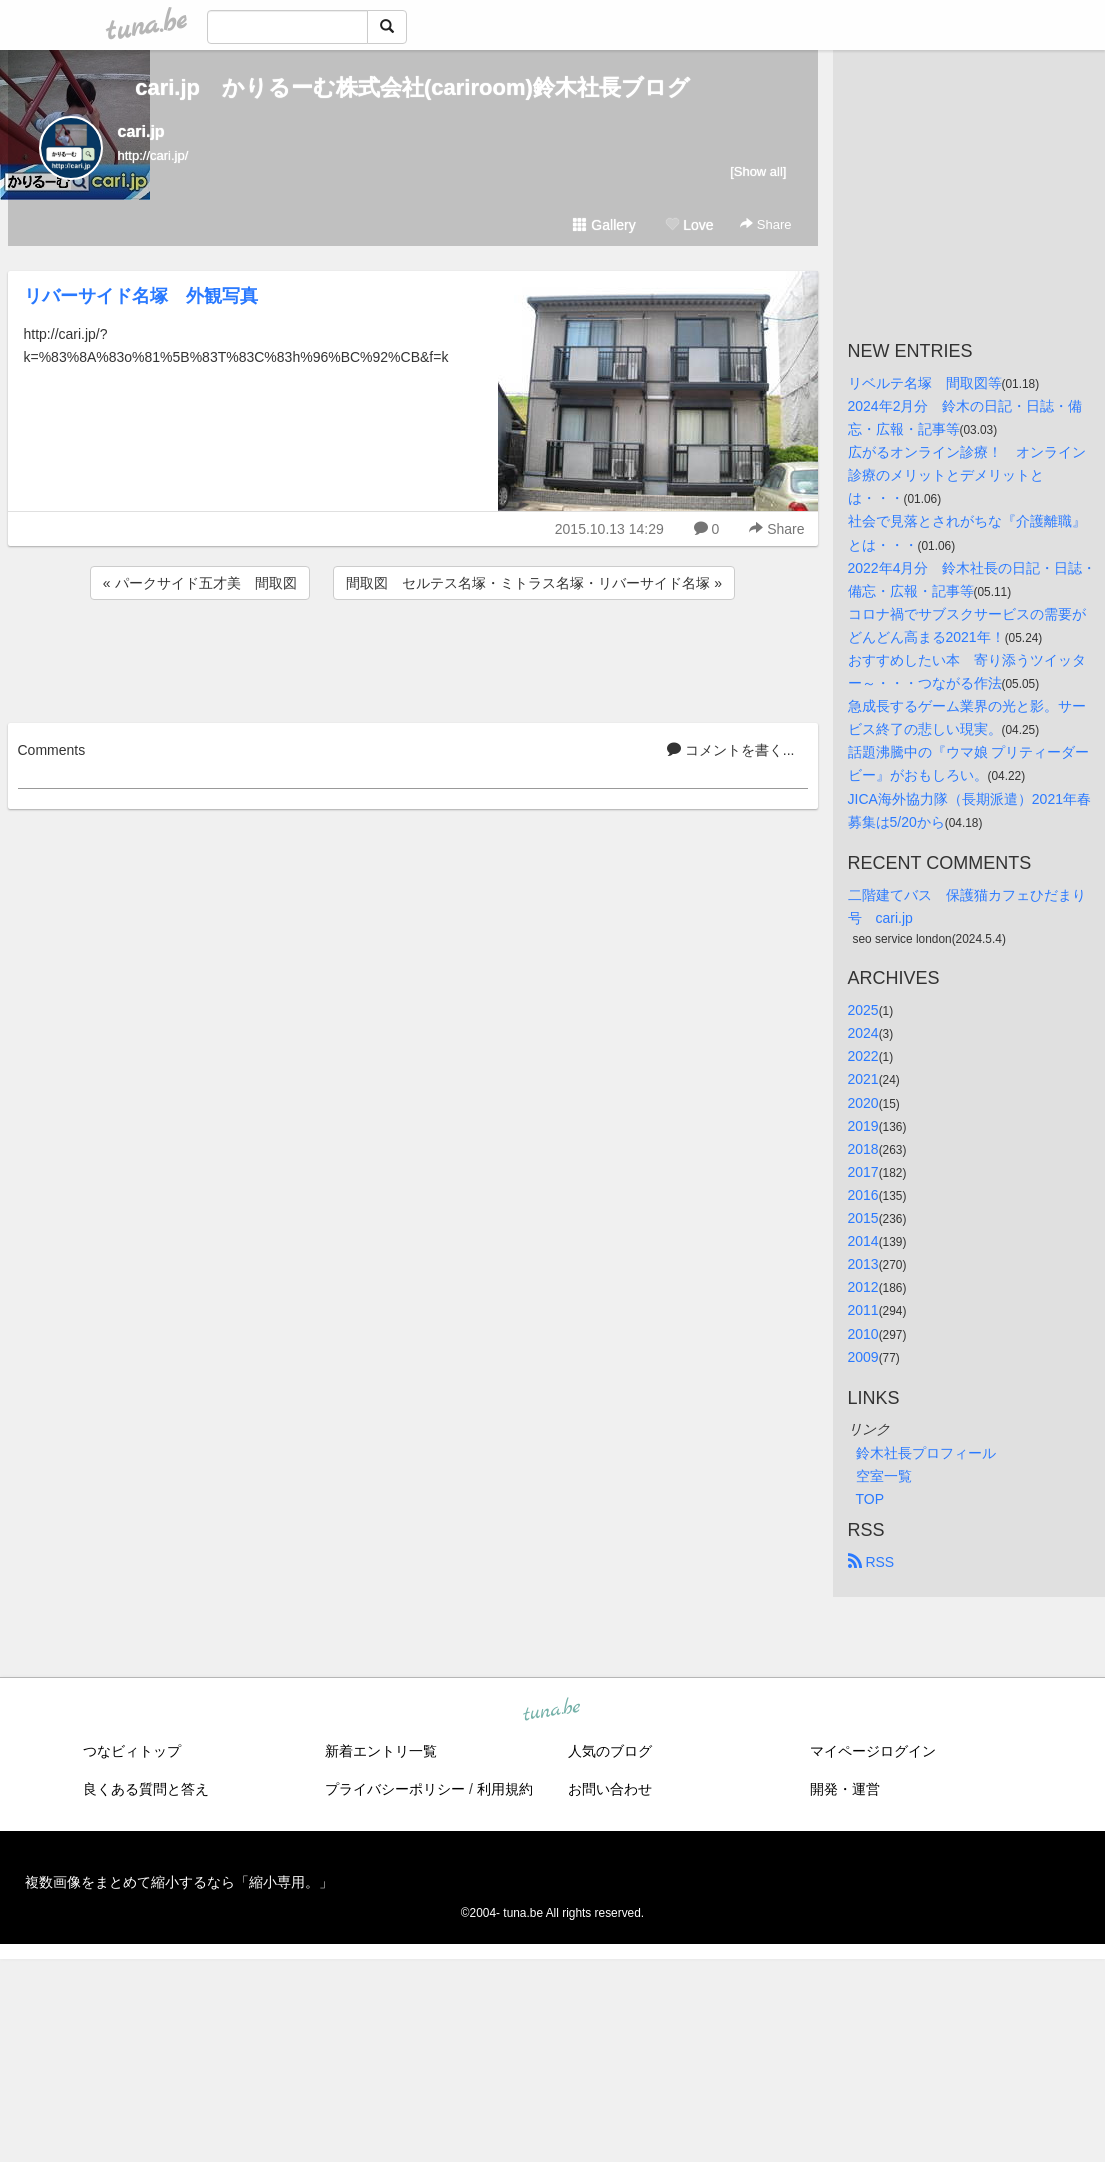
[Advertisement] (413, 658)
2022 (863, 1056)
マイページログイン (873, 1751)
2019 (863, 1126)
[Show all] (758, 171)
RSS (871, 1562)
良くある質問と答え (146, 1789)
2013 (863, 1264)
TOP (870, 1499)
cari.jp (141, 131)
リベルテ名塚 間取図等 (925, 383)
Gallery (604, 225)
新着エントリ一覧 (381, 1751)
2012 (863, 1287)
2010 (863, 1334)
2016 (863, 1195)
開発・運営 (845, 1789)
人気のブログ (610, 1751)
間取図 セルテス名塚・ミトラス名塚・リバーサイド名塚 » (534, 583)
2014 (863, 1241)
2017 (863, 1172)
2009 (863, 1357)
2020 (863, 1103)
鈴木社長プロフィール (926, 1453)
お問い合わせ (610, 1789)
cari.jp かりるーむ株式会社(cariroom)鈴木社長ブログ (412, 87)
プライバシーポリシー (395, 1789)
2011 (863, 1310)
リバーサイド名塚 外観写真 (141, 296)
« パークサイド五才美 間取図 (200, 583)
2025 (863, 1010)
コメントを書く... (731, 750)
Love (689, 225)
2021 (863, 1079)
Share (765, 224)
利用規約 (505, 1789)
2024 (863, 1033)
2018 (863, 1149)
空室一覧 (884, 1476)
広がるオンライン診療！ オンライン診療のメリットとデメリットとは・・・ (967, 475)
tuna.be (552, 1710)
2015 (863, 1218)
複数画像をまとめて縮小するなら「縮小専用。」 (179, 1882)
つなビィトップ (132, 1751)
